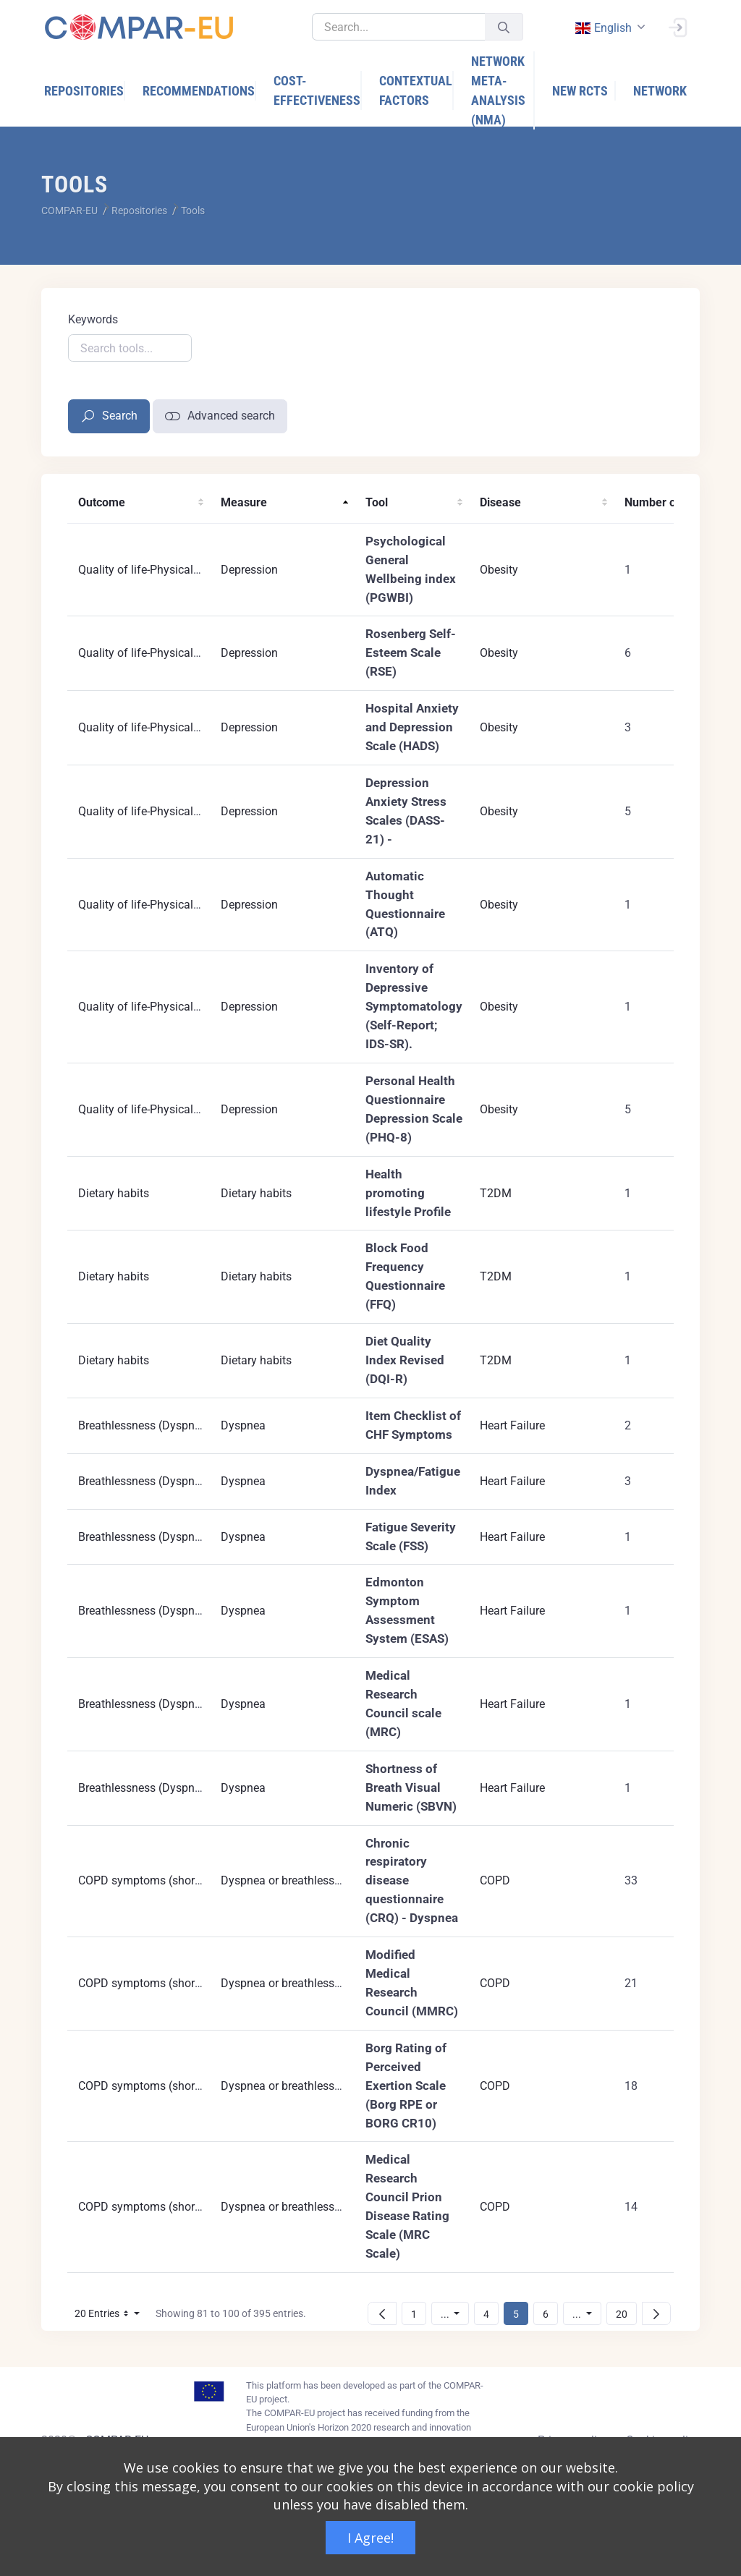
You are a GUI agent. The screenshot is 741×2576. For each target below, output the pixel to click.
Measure (244, 502)
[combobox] (608, 28)
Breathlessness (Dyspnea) (144, 1425)
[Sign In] (677, 26)
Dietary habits (113, 1193)
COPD (495, 1880)
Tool (376, 502)
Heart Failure (512, 1425)
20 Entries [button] (111, 2316)
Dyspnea (243, 1425)
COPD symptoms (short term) (153, 1880)
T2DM (496, 1193)
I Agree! (370, 2537)
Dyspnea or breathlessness (289, 1880)
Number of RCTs (667, 502)
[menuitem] (84, 91)
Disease (500, 502)
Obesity (499, 570)
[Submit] (503, 27)
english (603, 28)
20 (626, 2314)
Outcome (101, 502)
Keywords (93, 319)
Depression (249, 570)
